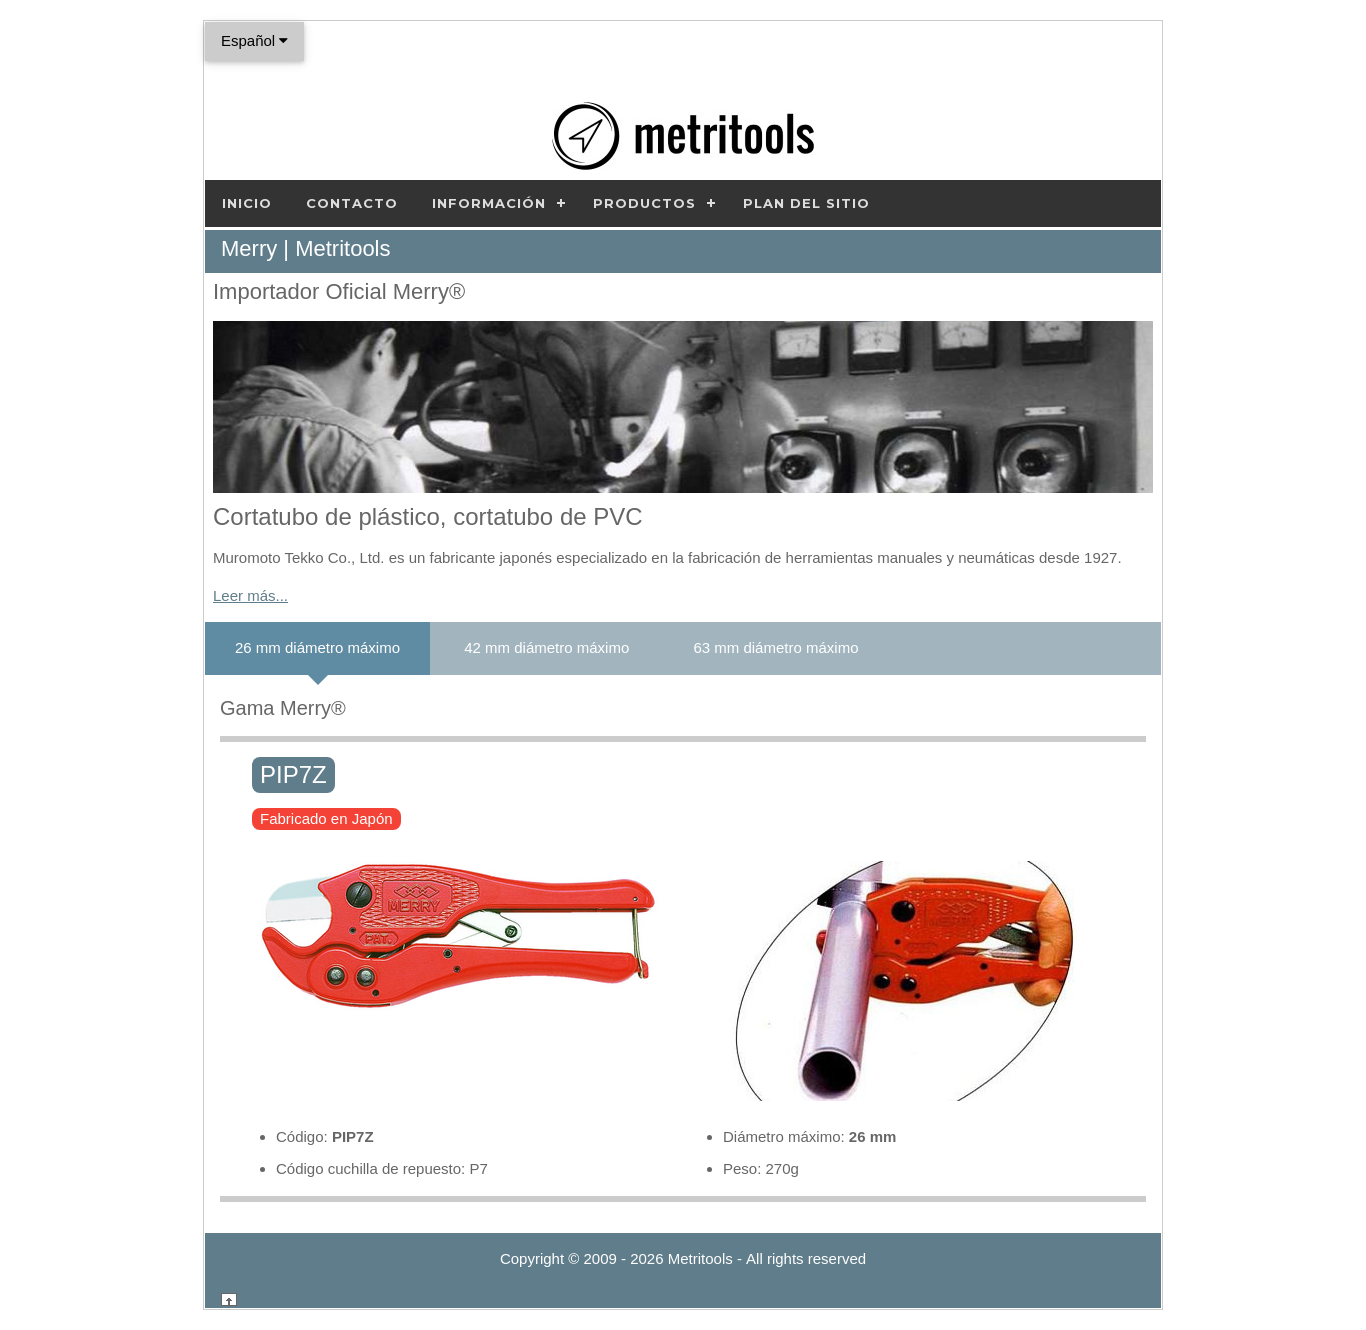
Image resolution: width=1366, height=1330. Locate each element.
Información (489, 203)
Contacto (352, 203)
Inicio (247, 203)
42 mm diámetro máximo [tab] (546, 647)
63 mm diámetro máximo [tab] (775, 647)
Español (254, 40)
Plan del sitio (806, 203)
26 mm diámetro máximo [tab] (317, 647)
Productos (644, 203)
